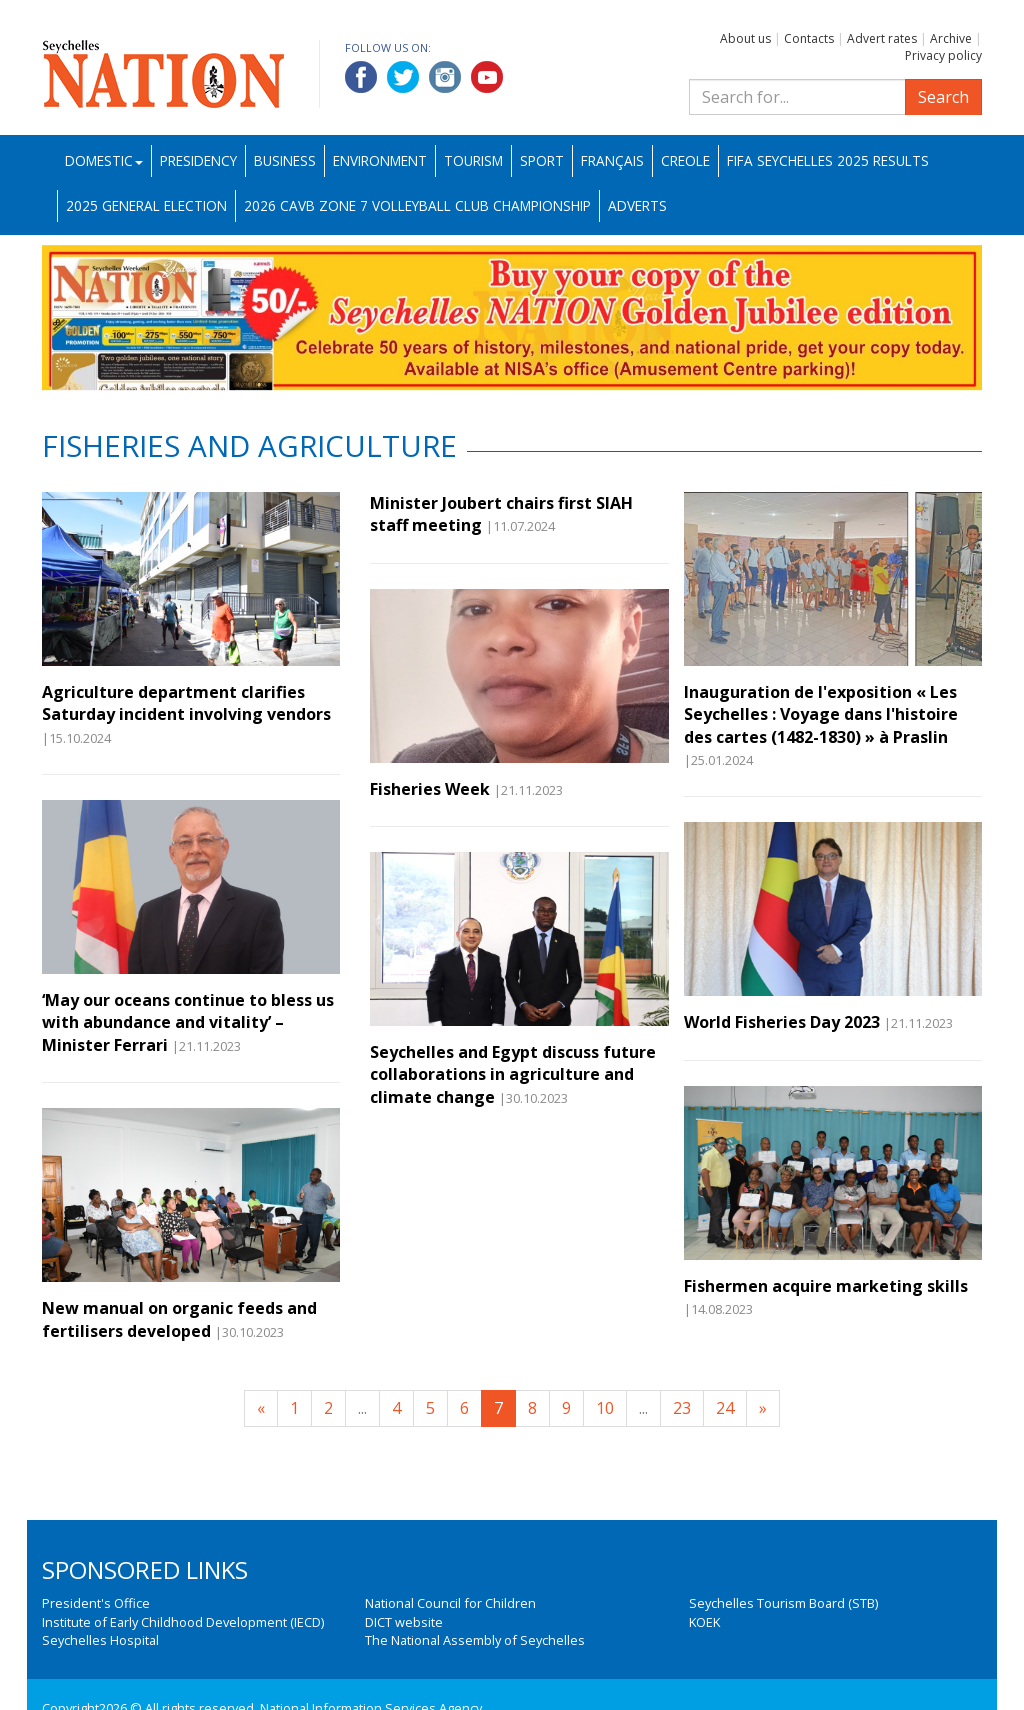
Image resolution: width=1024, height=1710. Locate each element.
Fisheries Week (430, 789)
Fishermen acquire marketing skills (826, 1286)
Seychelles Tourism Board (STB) (783, 1603)
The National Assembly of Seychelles (475, 1640)
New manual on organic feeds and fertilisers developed (179, 1319)
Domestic (104, 160)
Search (943, 97)
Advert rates (882, 38)
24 (725, 1408)
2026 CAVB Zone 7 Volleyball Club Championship (417, 205)
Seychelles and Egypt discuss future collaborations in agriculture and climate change (513, 1074)
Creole (685, 160)
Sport (542, 160)
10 (605, 1408)
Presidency (198, 160)
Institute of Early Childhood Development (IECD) (183, 1622)
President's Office (96, 1603)
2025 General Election (146, 205)
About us (745, 38)
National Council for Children (450, 1603)
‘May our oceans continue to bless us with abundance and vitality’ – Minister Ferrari (188, 1022)
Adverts (637, 205)
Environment (380, 160)
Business (285, 160)
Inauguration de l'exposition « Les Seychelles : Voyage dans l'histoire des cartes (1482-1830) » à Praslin (821, 714)
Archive (951, 38)
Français (612, 160)
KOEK (704, 1622)
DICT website (404, 1622)
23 (682, 1408)
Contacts (809, 38)
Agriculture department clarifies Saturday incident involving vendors (186, 703)
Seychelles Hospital (100, 1640)
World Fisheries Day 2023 (782, 1022)
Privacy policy (943, 55)
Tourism (473, 160)
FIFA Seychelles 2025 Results (828, 160)
